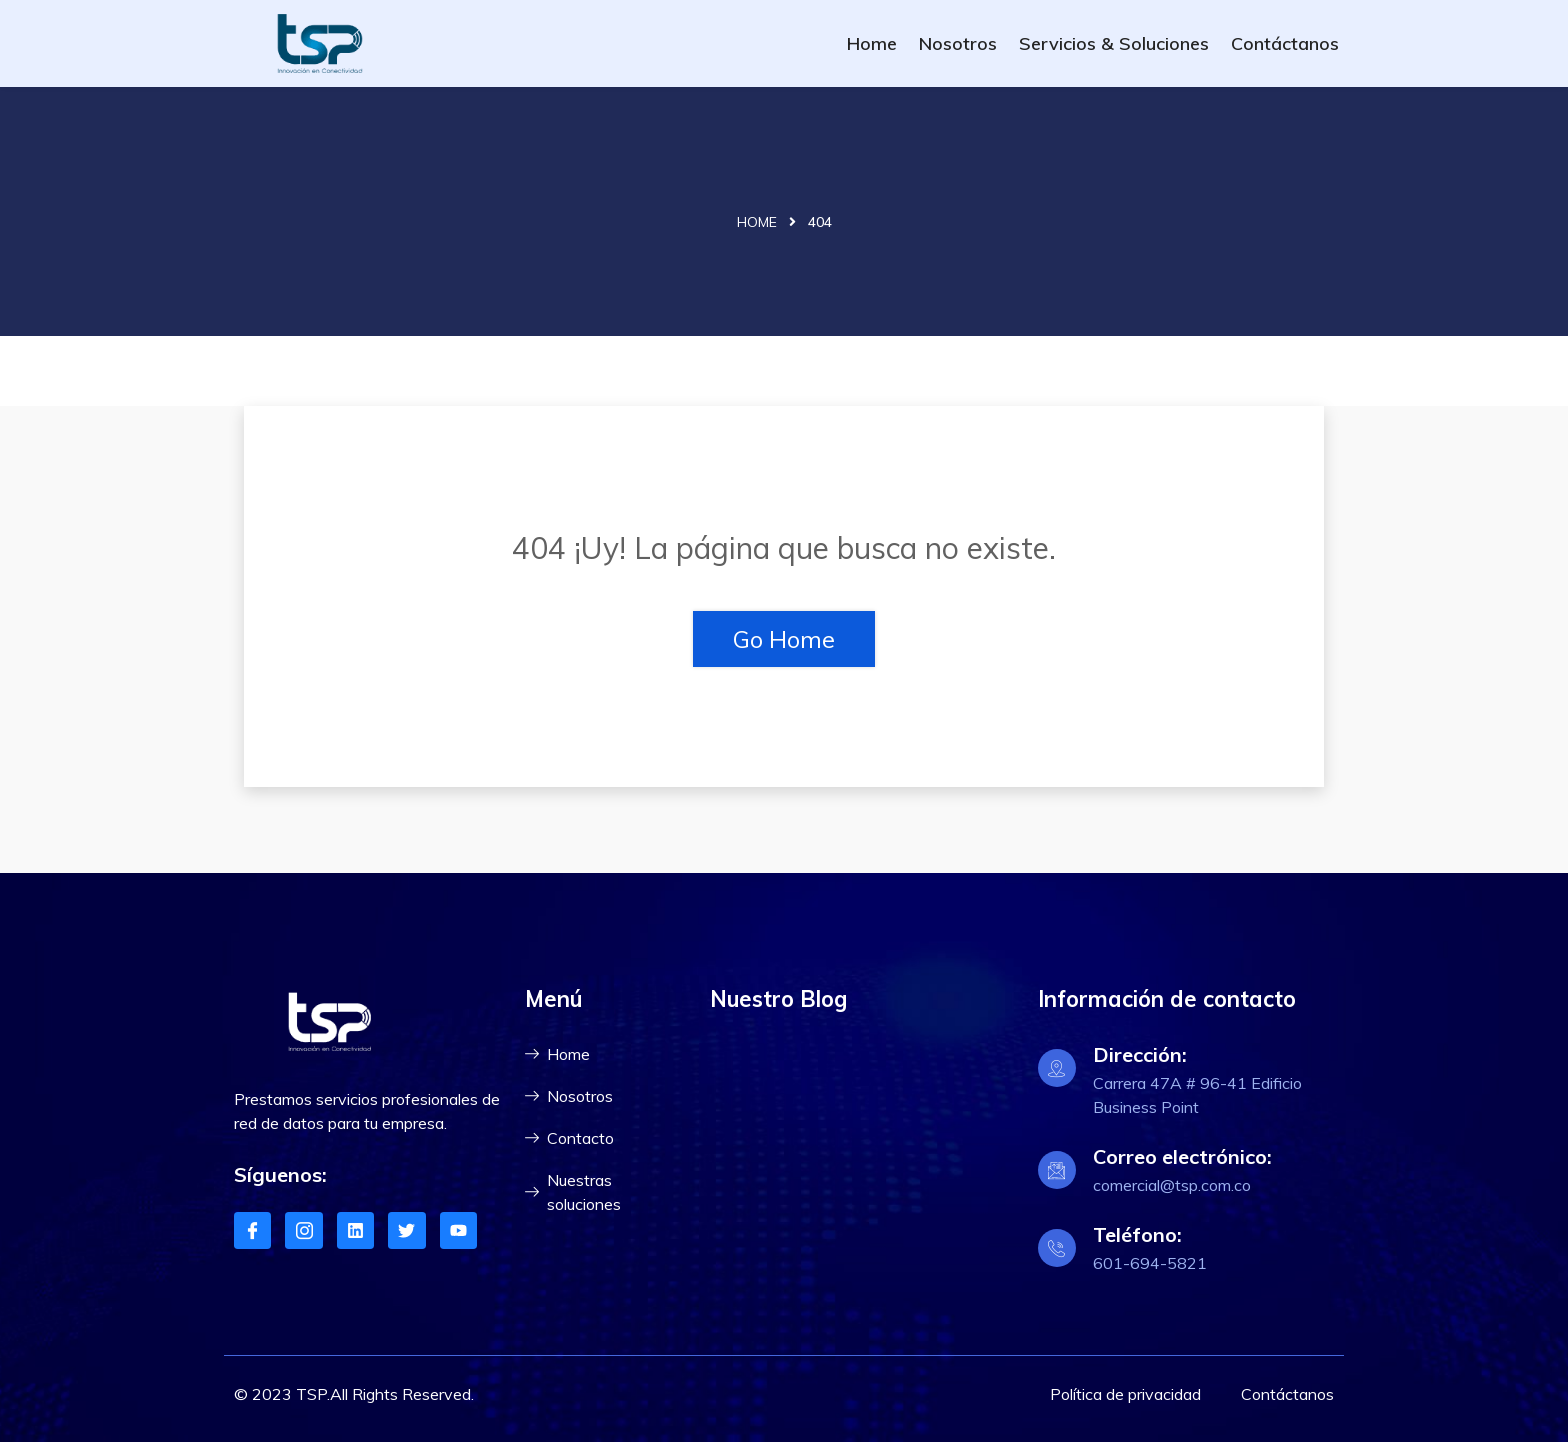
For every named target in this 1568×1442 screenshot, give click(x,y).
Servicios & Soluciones (1114, 43)
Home (872, 43)
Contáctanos (1285, 43)
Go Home (784, 639)
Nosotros (958, 43)
